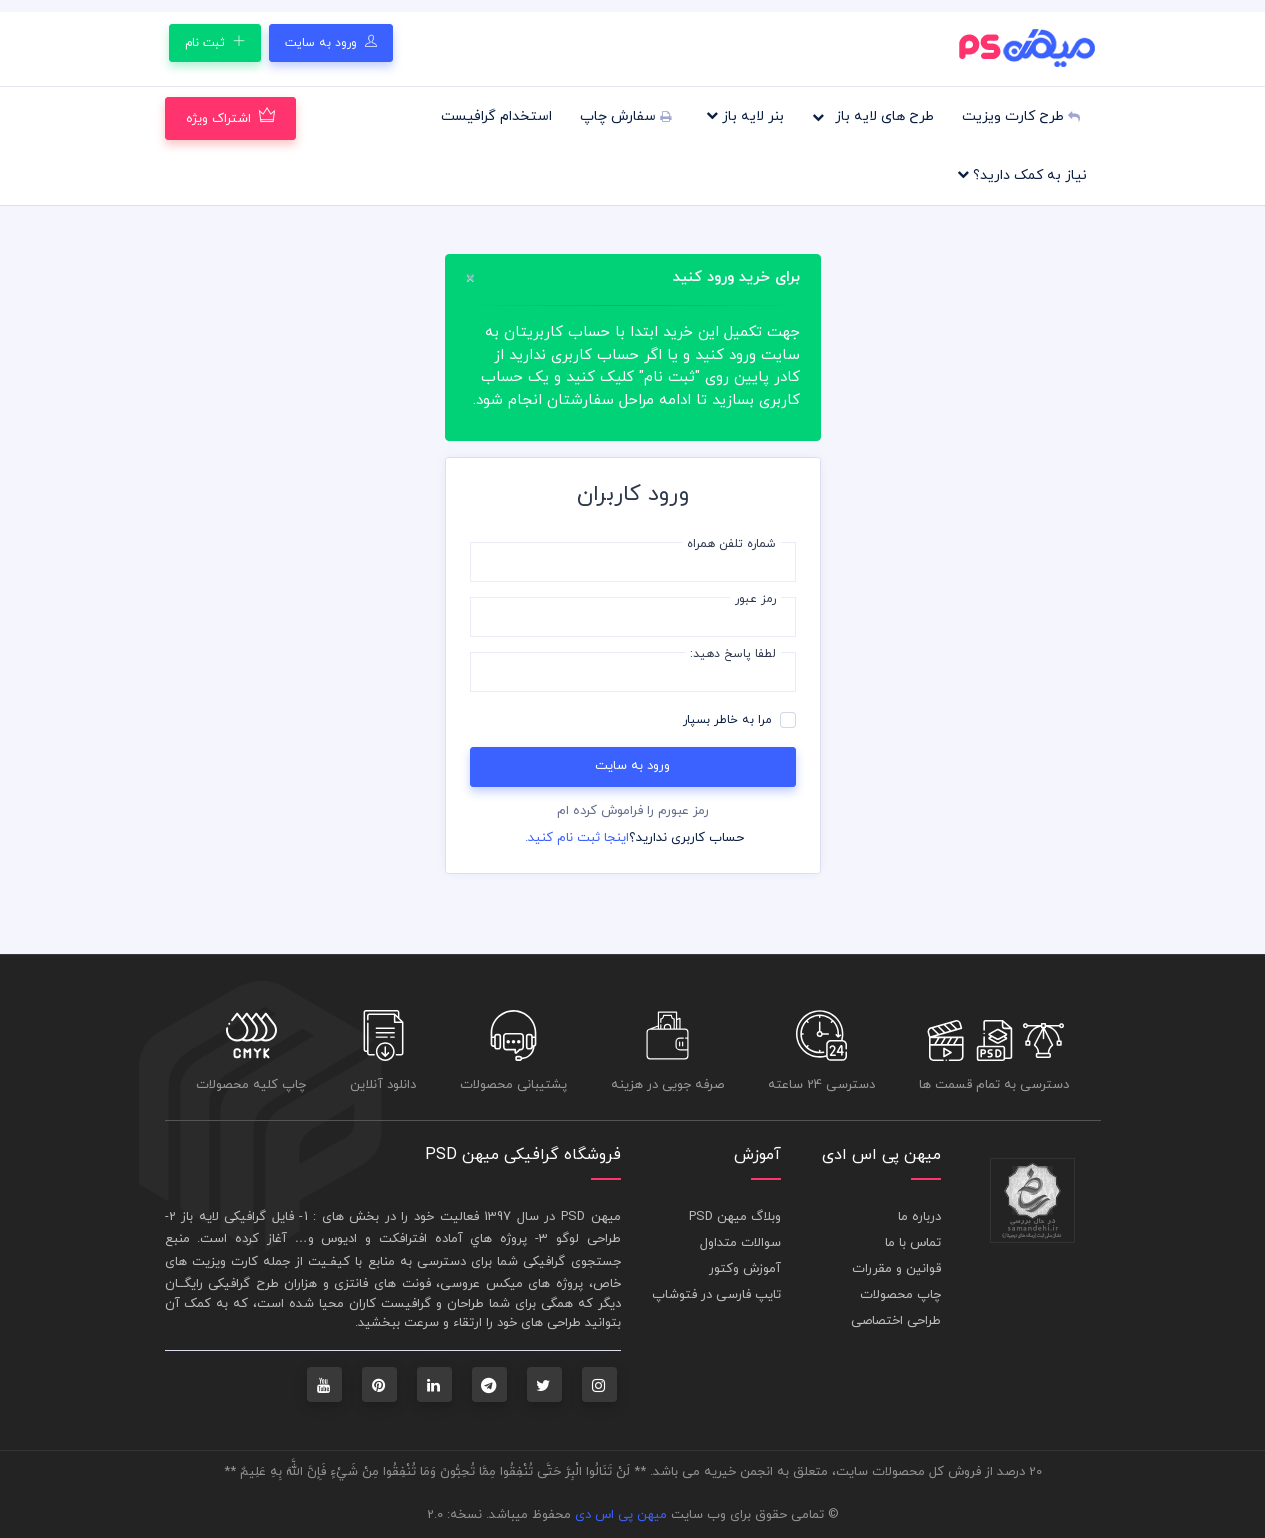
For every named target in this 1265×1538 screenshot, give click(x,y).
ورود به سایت (331, 43)
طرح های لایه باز (873, 116)
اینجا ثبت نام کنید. (577, 838)
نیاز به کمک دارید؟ (1022, 175)
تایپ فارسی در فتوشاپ (716, 1295)
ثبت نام (215, 43)
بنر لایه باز (745, 116)
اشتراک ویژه (230, 117)
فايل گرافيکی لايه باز (237, 1217)
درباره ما (919, 1217)
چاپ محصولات (900, 1295)
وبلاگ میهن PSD (735, 1217)
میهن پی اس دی (621, 1515)
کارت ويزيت (225, 1262)
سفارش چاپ (625, 116)
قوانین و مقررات (896, 1269)
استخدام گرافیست (496, 116)
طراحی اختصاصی (896, 1321)
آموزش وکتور (745, 1269)
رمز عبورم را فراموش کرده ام (633, 811)
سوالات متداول (740, 1243)
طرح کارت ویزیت (1021, 116)
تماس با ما (913, 1243)
